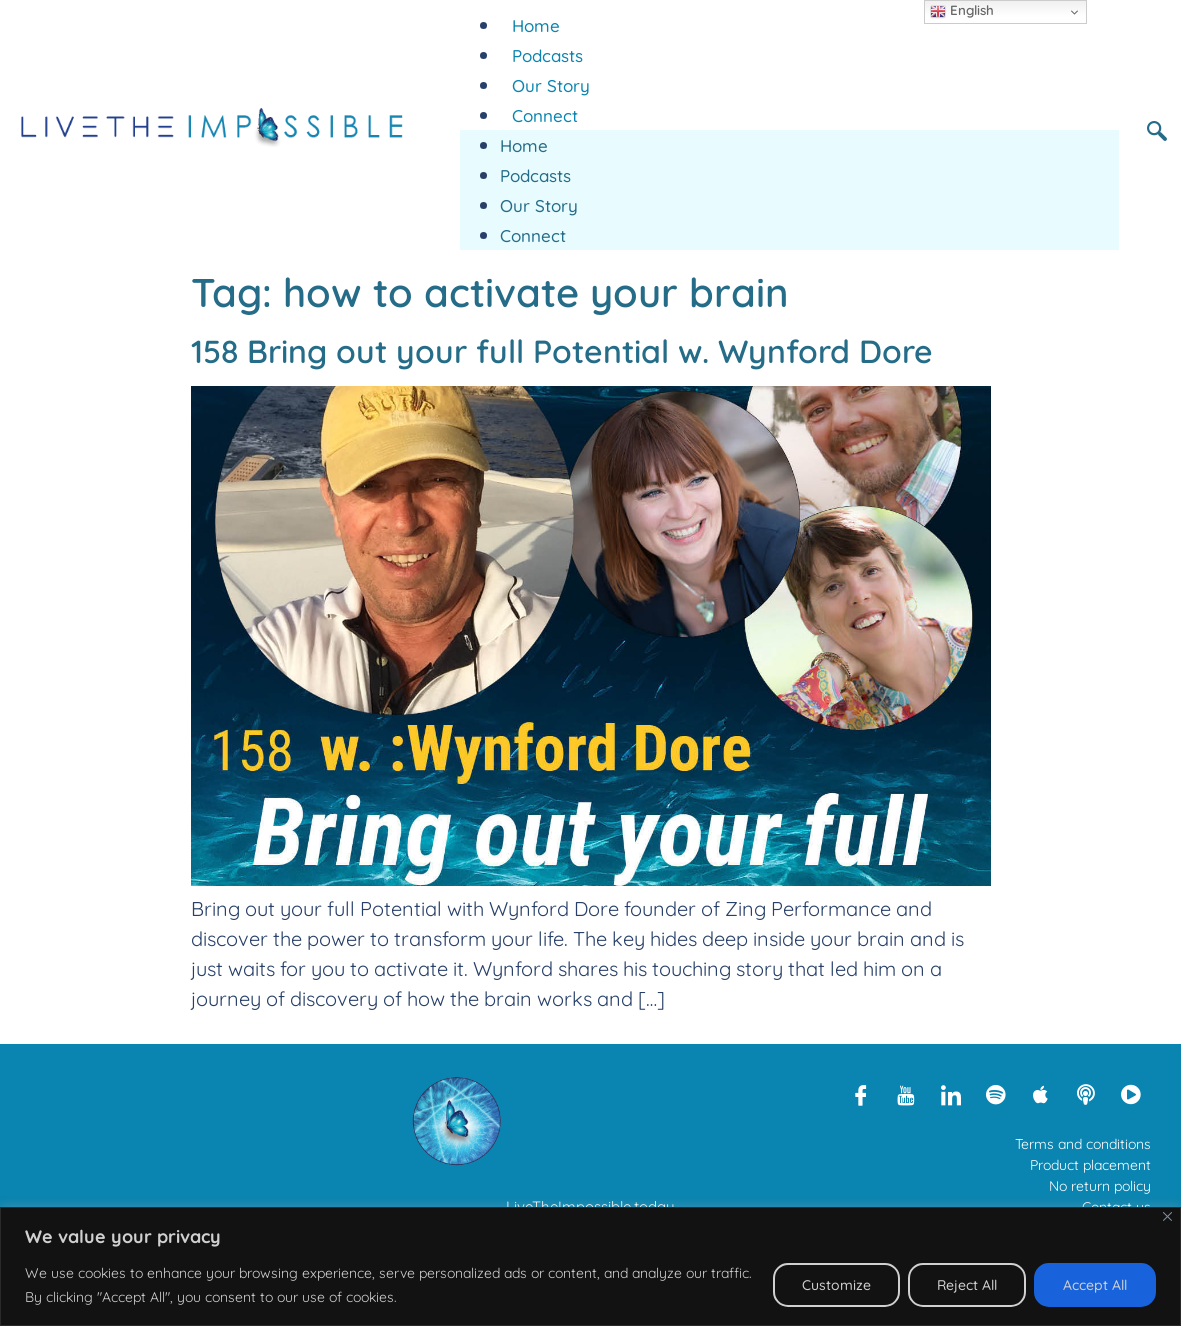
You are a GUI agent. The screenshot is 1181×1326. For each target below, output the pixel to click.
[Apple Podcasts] (1041, 1094)
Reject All (967, 1285)
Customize (836, 1285)
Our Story (551, 85)
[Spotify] (996, 1094)
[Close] (1167, 1216)
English (962, 11)
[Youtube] (906, 1094)
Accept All (1095, 1285)
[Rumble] (1131, 1094)
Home (536, 25)
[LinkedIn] (951, 1094)
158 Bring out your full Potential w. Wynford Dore (562, 351)
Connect (545, 115)
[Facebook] (861, 1094)
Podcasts (547, 55)
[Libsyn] (1086, 1094)
